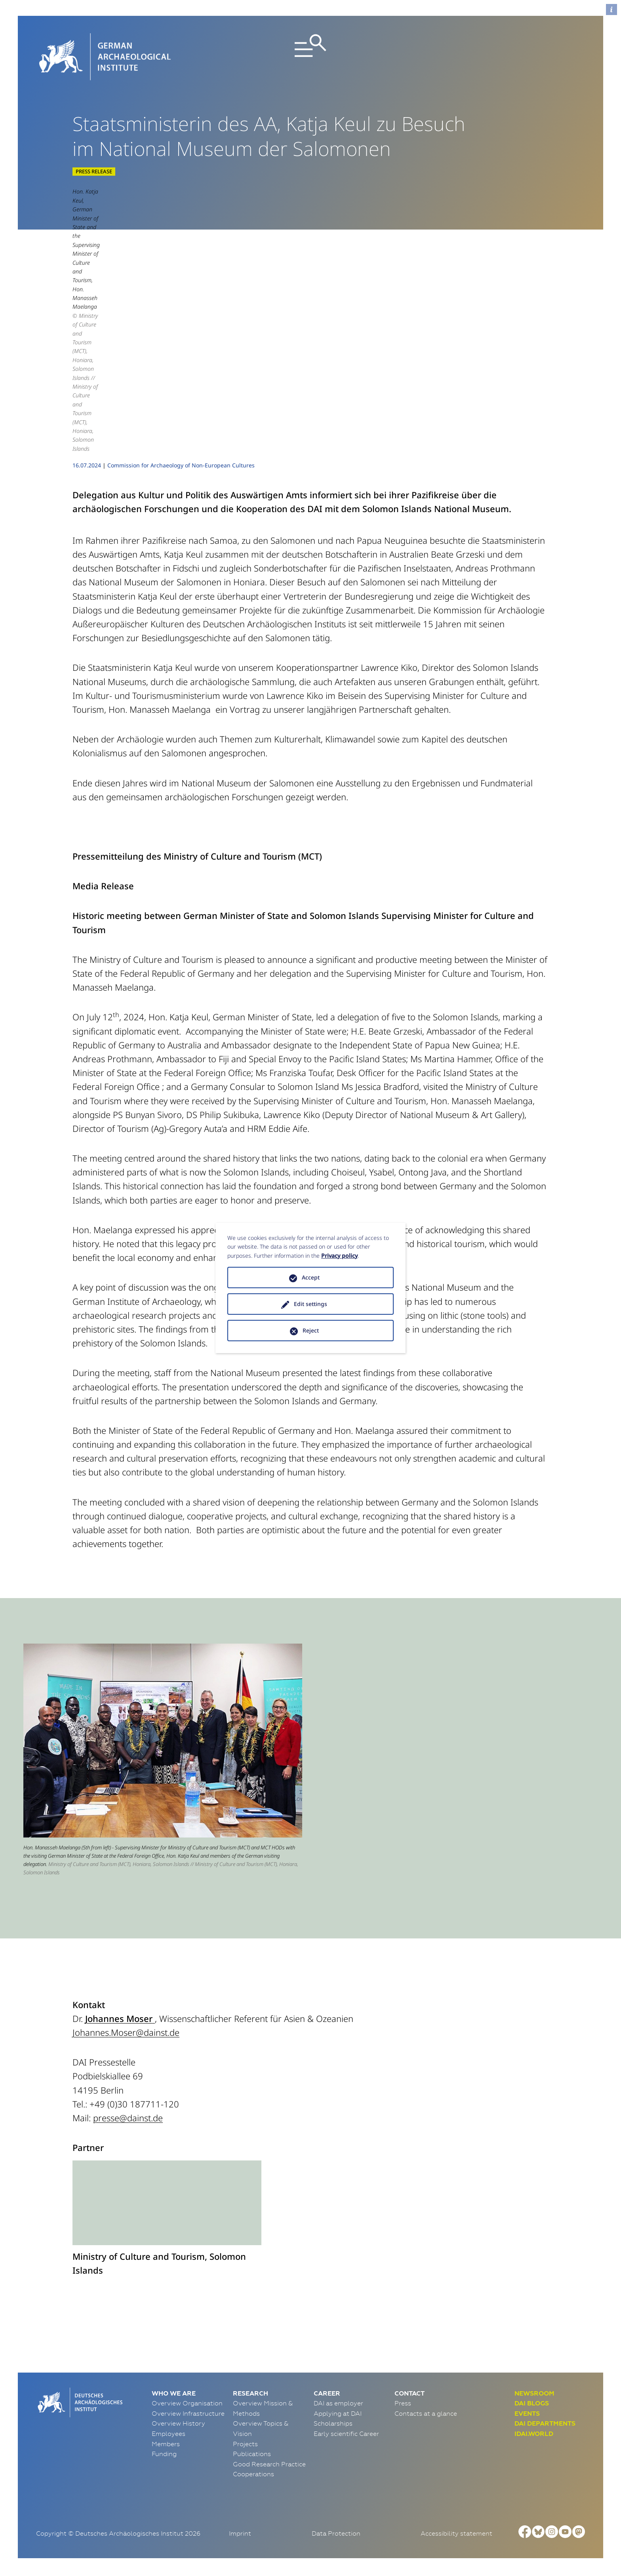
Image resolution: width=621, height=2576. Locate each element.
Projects (245, 2443)
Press (402, 2403)
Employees (168, 2433)
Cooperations (253, 2473)
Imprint (240, 2533)
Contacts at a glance (425, 2413)
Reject (311, 1330)
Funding (164, 2453)
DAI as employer (338, 2403)
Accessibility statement (456, 2533)
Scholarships (333, 2423)
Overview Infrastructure (188, 2413)
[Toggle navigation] (310, 56)
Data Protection (336, 2533)
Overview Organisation (187, 2403)
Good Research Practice (269, 2464)
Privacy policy (339, 1255)
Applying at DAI (338, 2413)
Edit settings (310, 1304)
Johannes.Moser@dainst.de (125, 2032)
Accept (311, 1277)
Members (166, 2443)
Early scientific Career (346, 2433)
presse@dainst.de (128, 2118)
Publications (252, 2453)
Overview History (178, 2423)
